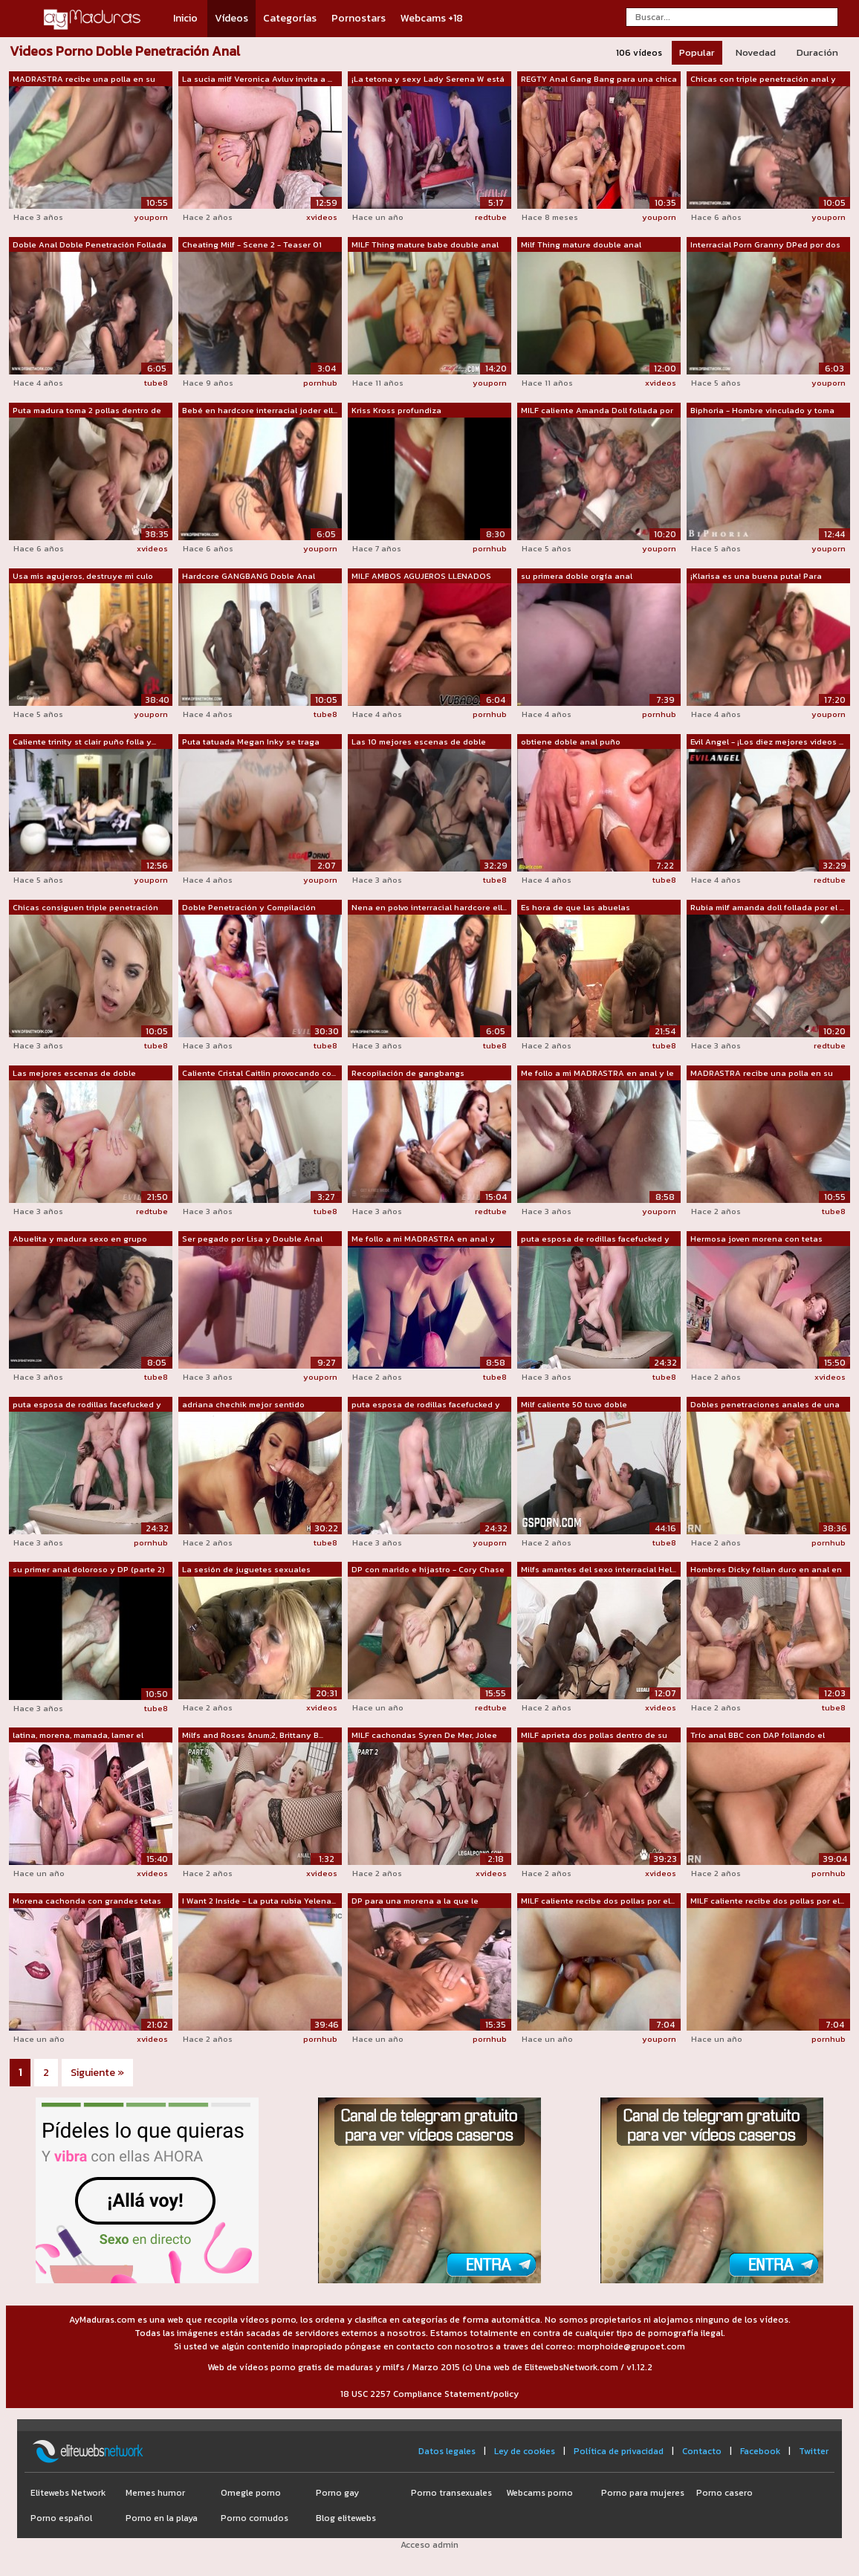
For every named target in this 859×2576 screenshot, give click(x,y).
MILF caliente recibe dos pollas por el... (598, 1901)
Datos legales (447, 2451)
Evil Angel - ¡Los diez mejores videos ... (766, 741)
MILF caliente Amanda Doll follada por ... (597, 411)
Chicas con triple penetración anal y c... (763, 79)
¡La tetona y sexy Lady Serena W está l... (428, 79)
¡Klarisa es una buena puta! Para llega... (756, 576)
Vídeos (231, 18)
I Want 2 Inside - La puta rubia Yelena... (259, 1901)
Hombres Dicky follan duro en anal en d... (766, 1570)
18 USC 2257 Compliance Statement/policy (429, 2394)
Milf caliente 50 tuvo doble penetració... (574, 1405)
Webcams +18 (432, 18)
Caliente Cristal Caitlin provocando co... (259, 1073)
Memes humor (155, 2492)
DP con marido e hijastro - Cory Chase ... (428, 1570)
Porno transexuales (451, 2492)
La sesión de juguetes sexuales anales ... (246, 1570)
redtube (491, 217)
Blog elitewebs (346, 2518)
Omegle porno (251, 2492)
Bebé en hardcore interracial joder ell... (259, 410)
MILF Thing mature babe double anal (425, 244)
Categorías (290, 18)
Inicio (185, 18)
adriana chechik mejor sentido (243, 1404)
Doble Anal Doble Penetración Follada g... (89, 245)
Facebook (760, 2451)
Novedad (756, 52)
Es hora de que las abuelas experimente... (575, 908)
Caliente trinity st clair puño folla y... (84, 741)
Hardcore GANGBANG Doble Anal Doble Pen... (248, 576)
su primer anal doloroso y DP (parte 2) (89, 1569)
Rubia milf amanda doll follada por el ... (767, 907)
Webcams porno (539, 2492)
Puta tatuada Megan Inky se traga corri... (251, 742)
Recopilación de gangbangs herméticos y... (407, 1073)
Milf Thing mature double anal (581, 244)
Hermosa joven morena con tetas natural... (756, 1239)
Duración (817, 52)
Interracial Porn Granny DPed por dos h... (765, 245)
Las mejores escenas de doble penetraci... (74, 1073)
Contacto (702, 2451)
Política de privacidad (619, 2451)
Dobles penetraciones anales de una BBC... (765, 1405)
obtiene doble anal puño (570, 741)
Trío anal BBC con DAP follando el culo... (757, 1735)
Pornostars (358, 18)
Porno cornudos (254, 2518)
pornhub (320, 383)
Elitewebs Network (68, 2492)
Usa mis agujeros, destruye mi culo (83, 576)
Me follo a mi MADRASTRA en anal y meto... (423, 1239)
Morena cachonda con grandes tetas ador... (87, 1901)
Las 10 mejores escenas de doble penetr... (418, 742)
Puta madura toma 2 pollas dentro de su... (87, 411)
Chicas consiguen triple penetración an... (85, 908)
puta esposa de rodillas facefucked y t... (595, 1239)
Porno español (61, 2518)
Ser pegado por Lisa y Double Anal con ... (252, 1239)
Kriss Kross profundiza (396, 410)
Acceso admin (429, 2544)
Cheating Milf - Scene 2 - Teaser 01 (252, 244)
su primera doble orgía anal (576, 576)
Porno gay (337, 2492)
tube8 (156, 383)
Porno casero (724, 2492)
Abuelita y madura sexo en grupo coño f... (80, 1239)
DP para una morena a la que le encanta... (415, 1901)
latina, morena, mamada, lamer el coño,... (78, 1735)
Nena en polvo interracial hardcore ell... (429, 907)
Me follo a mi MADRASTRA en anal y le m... (597, 1073)
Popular (697, 52)
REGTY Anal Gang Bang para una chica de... (599, 79)
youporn (151, 217)
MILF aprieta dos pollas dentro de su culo (594, 1735)
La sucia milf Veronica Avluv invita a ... (257, 79)
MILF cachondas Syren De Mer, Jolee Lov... (424, 1735)
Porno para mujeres (642, 2492)
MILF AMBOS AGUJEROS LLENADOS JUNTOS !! (421, 576)
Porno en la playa (162, 2518)
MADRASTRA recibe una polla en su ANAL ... (84, 79)
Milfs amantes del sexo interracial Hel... (598, 1569)
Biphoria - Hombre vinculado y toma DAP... (762, 411)
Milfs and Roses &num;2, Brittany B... (252, 1735)
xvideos (321, 217)
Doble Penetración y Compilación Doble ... (249, 908)
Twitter (814, 2451)
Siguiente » (97, 2072)
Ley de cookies (524, 2451)
